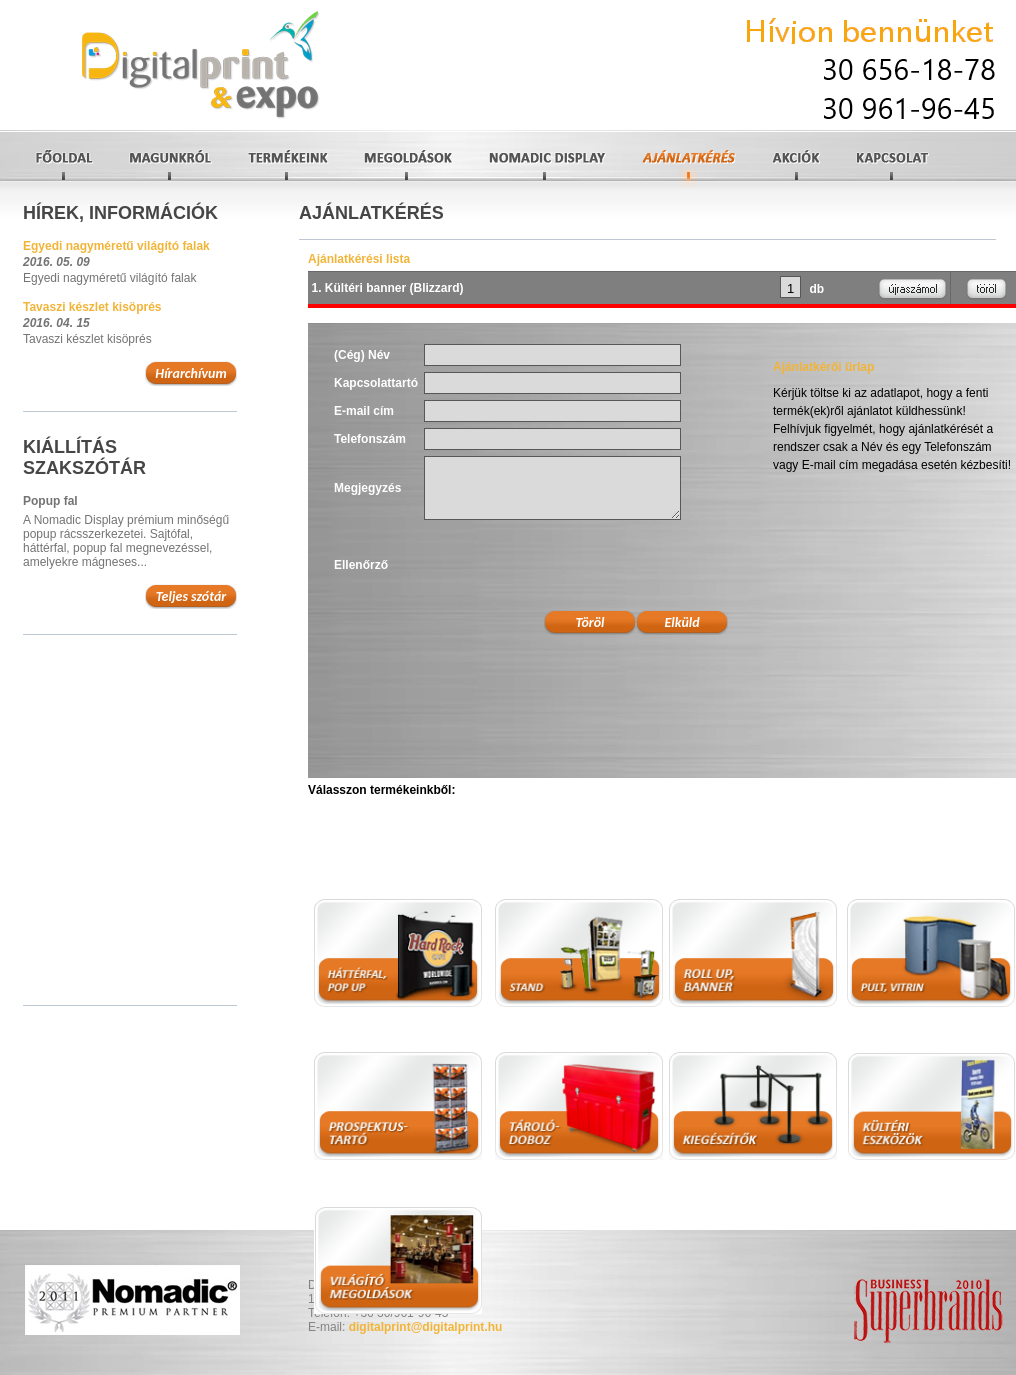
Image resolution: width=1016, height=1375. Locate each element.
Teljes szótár (191, 596)
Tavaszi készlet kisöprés (92, 307)
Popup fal (50, 501)
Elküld (681, 622)
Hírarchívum (190, 373)
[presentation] (576, 565)
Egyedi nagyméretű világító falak (116, 246)
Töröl (590, 622)
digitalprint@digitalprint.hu (426, 1327)
